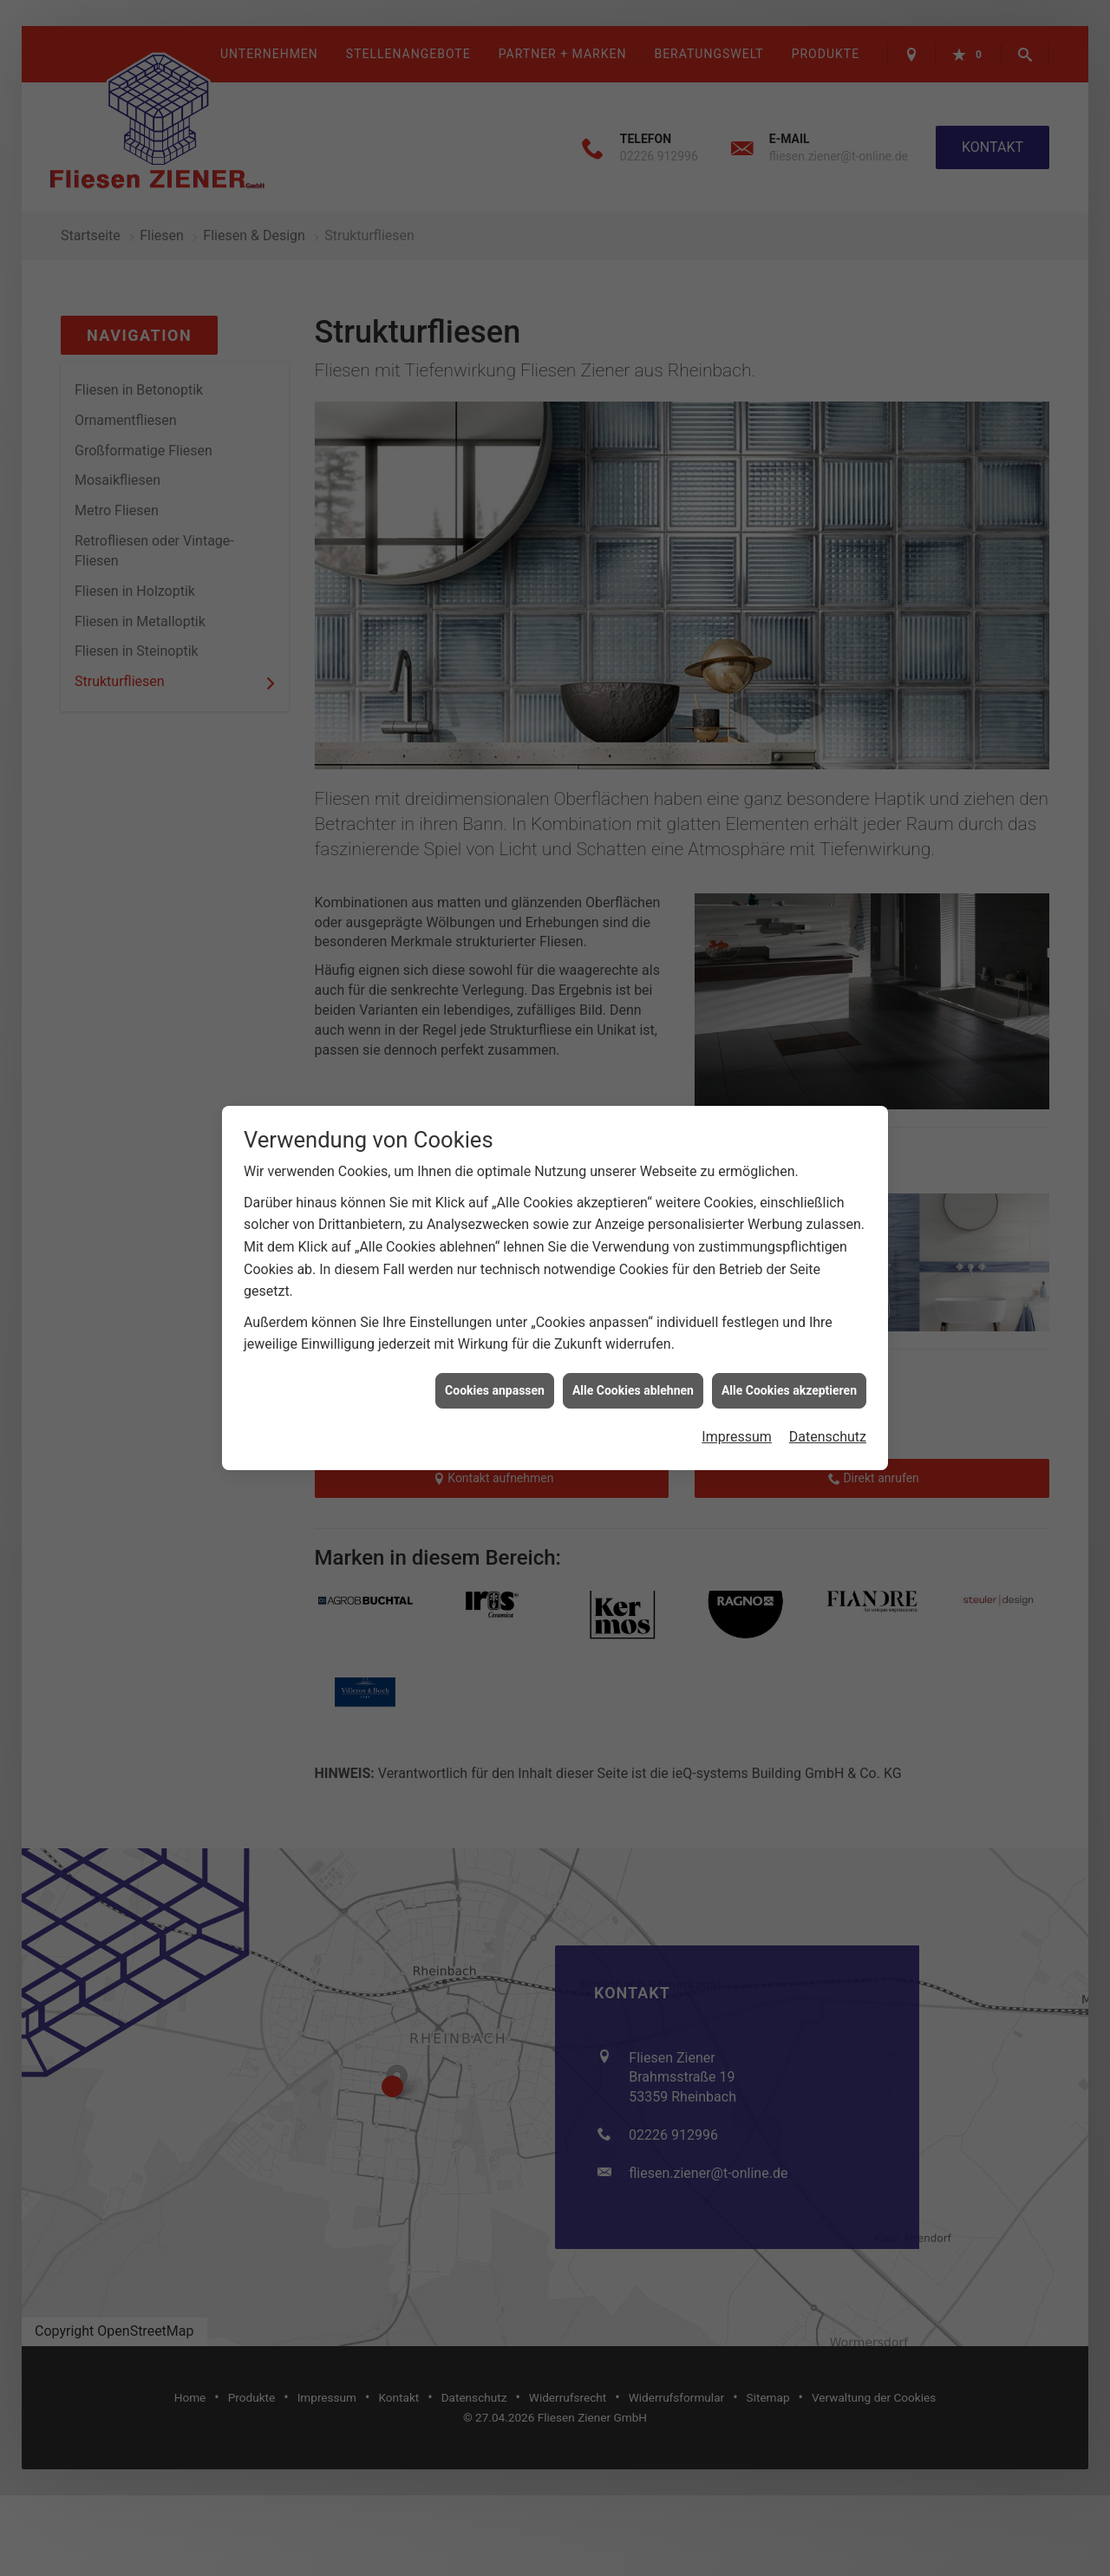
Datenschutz (827, 1436)
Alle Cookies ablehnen (633, 1389)
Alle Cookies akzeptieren (789, 1389)
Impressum (737, 1436)
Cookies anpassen (495, 1389)
